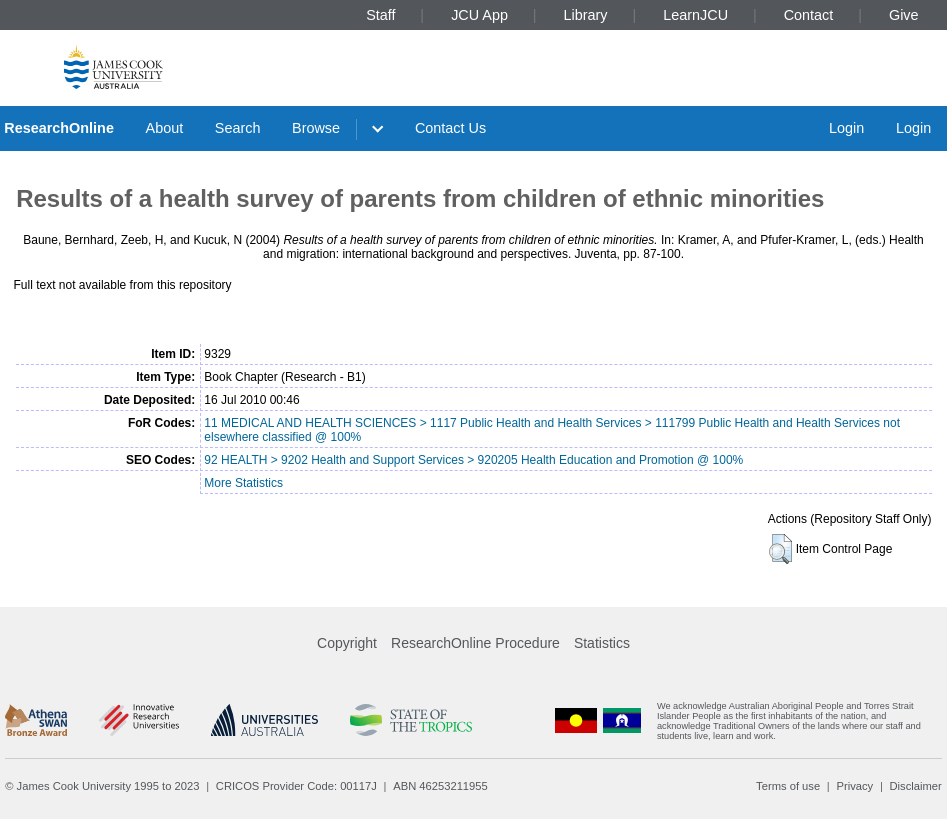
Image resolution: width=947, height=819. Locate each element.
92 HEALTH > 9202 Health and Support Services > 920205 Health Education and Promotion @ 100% (473, 460)
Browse (316, 128)
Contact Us (450, 128)
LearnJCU (695, 15)
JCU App (479, 15)
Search (238, 128)
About (165, 128)
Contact (809, 15)
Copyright (347, 643)
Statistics (602, 643)
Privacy (854, 786)
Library (586, 15)
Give (904, 15)
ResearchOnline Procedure (475, 643)
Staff (380, 15)
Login (846, 128)
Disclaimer (916, 786)
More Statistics (243, 483)
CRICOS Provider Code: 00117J (296, 786)
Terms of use (788, 786)
